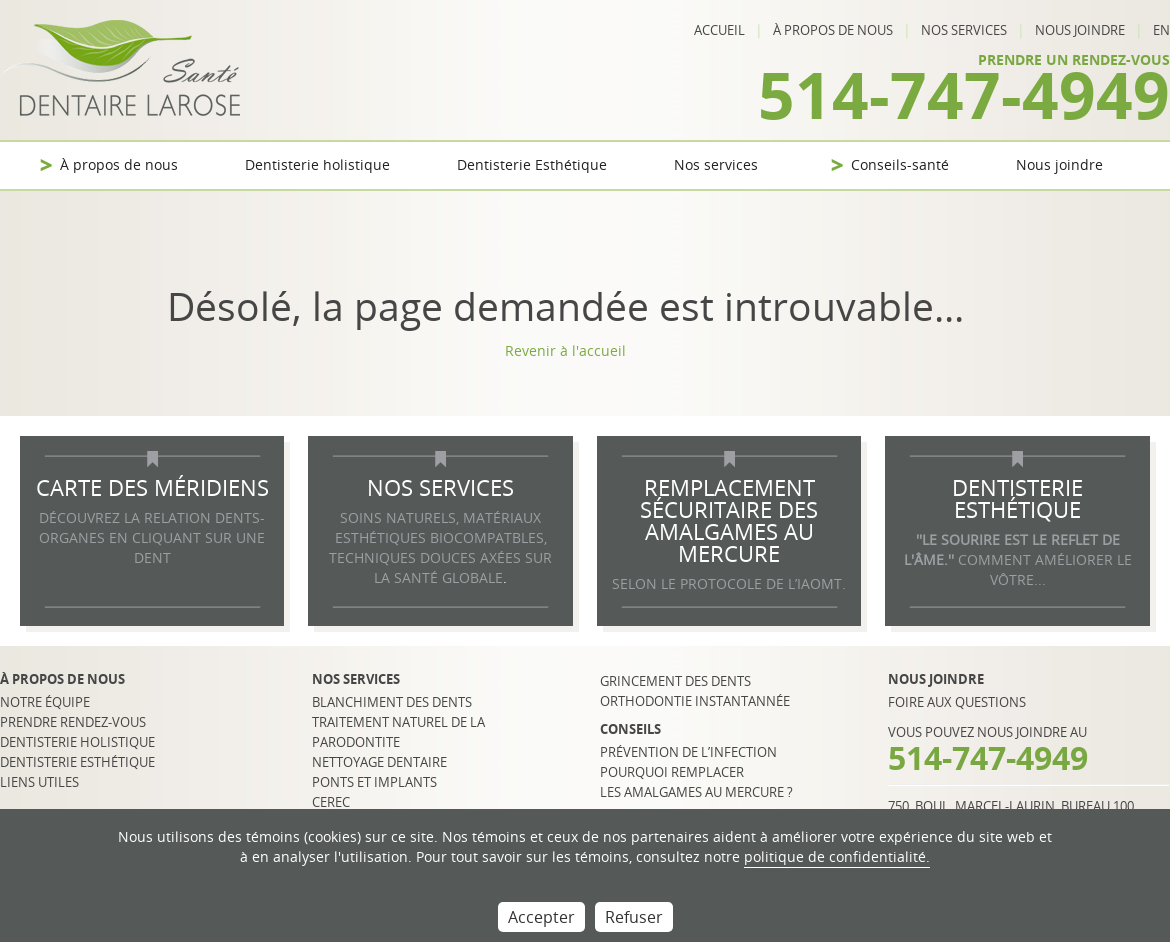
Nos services (964, 30)
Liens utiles (39, 782)
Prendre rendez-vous (73, 722)
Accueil (719, 30)
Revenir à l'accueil (565, 350)
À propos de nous (833, 30)
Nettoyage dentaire (379, 762)
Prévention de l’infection (688, 752)
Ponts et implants (374, 782)
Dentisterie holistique (317, 164)
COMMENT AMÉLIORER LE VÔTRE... (1018, 559)
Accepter (541, 917)
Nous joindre (1080, 30)
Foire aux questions (957, 702)
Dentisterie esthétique (77, 762)
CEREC (331, 802)
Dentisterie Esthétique (532, 164)
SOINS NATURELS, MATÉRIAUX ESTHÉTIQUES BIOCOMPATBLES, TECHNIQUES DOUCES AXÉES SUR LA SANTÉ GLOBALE (440, 547)
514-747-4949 (964, 94)
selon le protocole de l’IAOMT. (729, 583)
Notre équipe (45, 702)
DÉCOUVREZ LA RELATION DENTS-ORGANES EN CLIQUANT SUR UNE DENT (152, 537)
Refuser (634, 917)
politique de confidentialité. (837, 856)
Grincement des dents (675, 681)
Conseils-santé (900, 164)
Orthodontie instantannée (695, 701)
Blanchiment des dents (392, 702)
